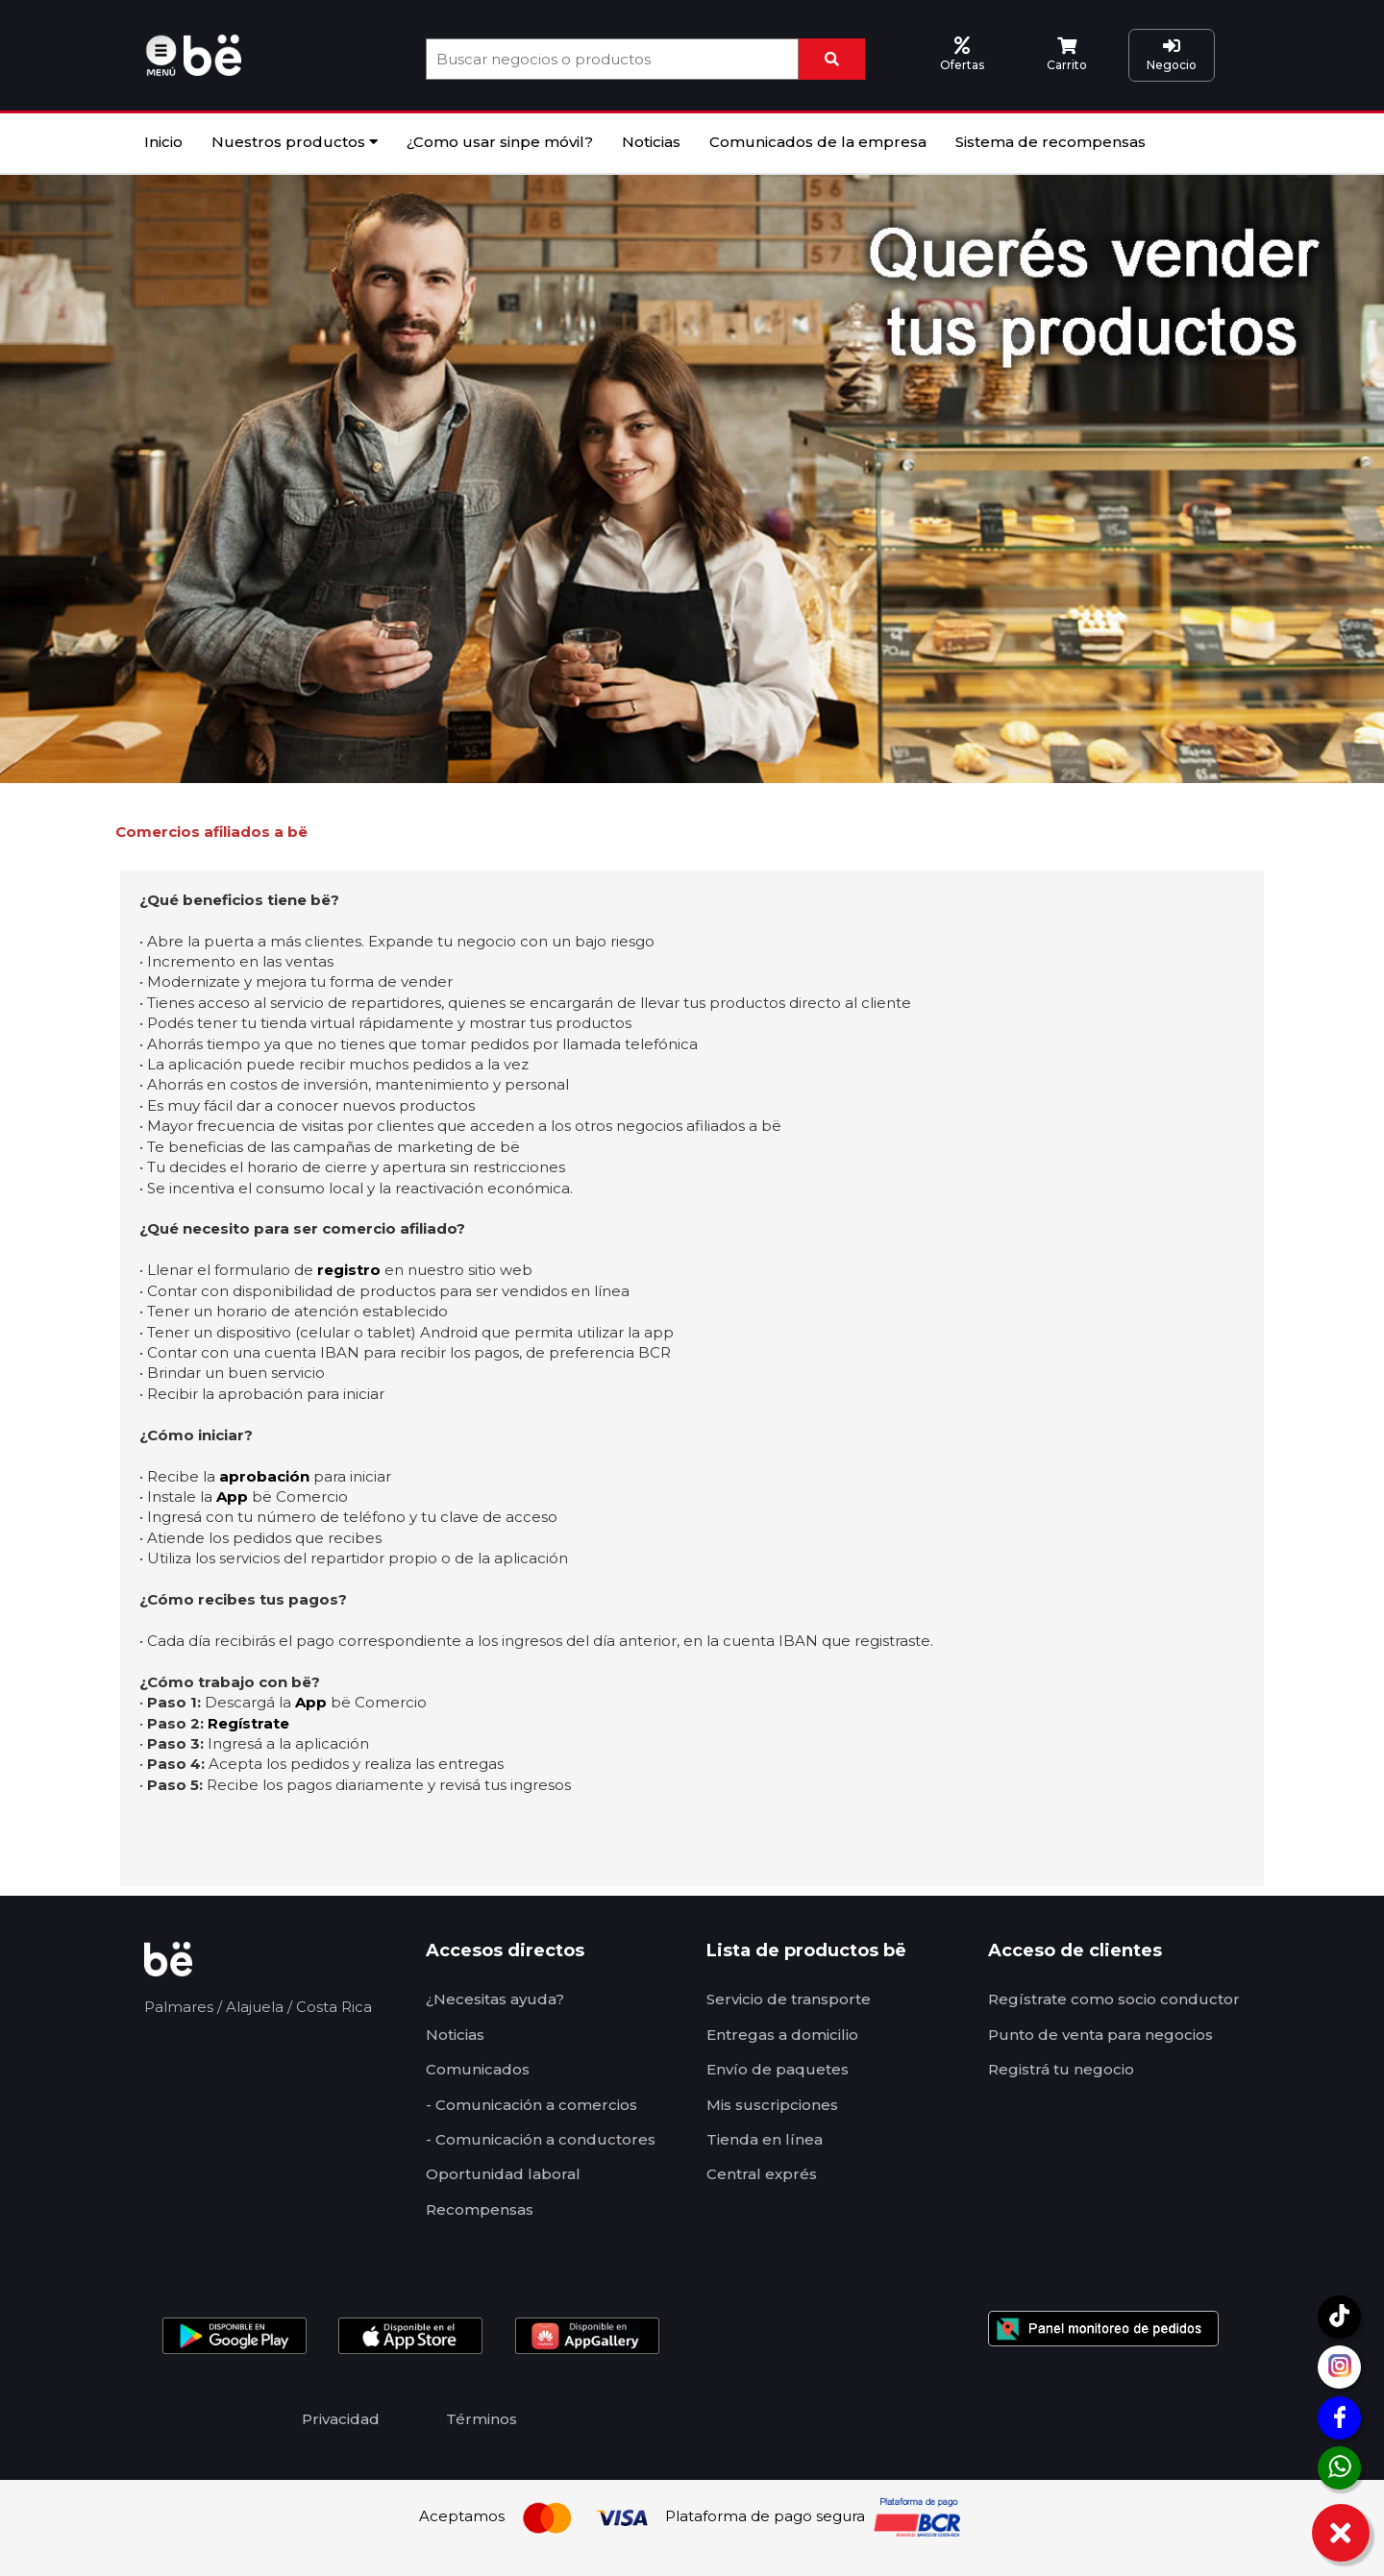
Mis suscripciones (772, 2105)
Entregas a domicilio (782, 2034)
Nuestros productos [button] (294, 142)
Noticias (651, 142)
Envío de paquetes (777, 2069)
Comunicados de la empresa (818, 142)
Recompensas (479, 2209)
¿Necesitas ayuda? (495, 1999)
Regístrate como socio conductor (1114, 1999)
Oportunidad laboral (503, 2174)
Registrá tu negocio (1061, 2069)
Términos (481, 2419)
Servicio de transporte (788, 1999)
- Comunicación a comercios (531, 2105)
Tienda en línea (764, 2139)
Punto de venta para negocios (1100, 2034)
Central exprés (761, 2174)
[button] (164, 53)
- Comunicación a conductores (540, 2139)
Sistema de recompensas (1050, 142)
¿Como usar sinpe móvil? (500, 142)
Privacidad (341, 2419)
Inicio (163, 142)
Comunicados (478, 2069)
